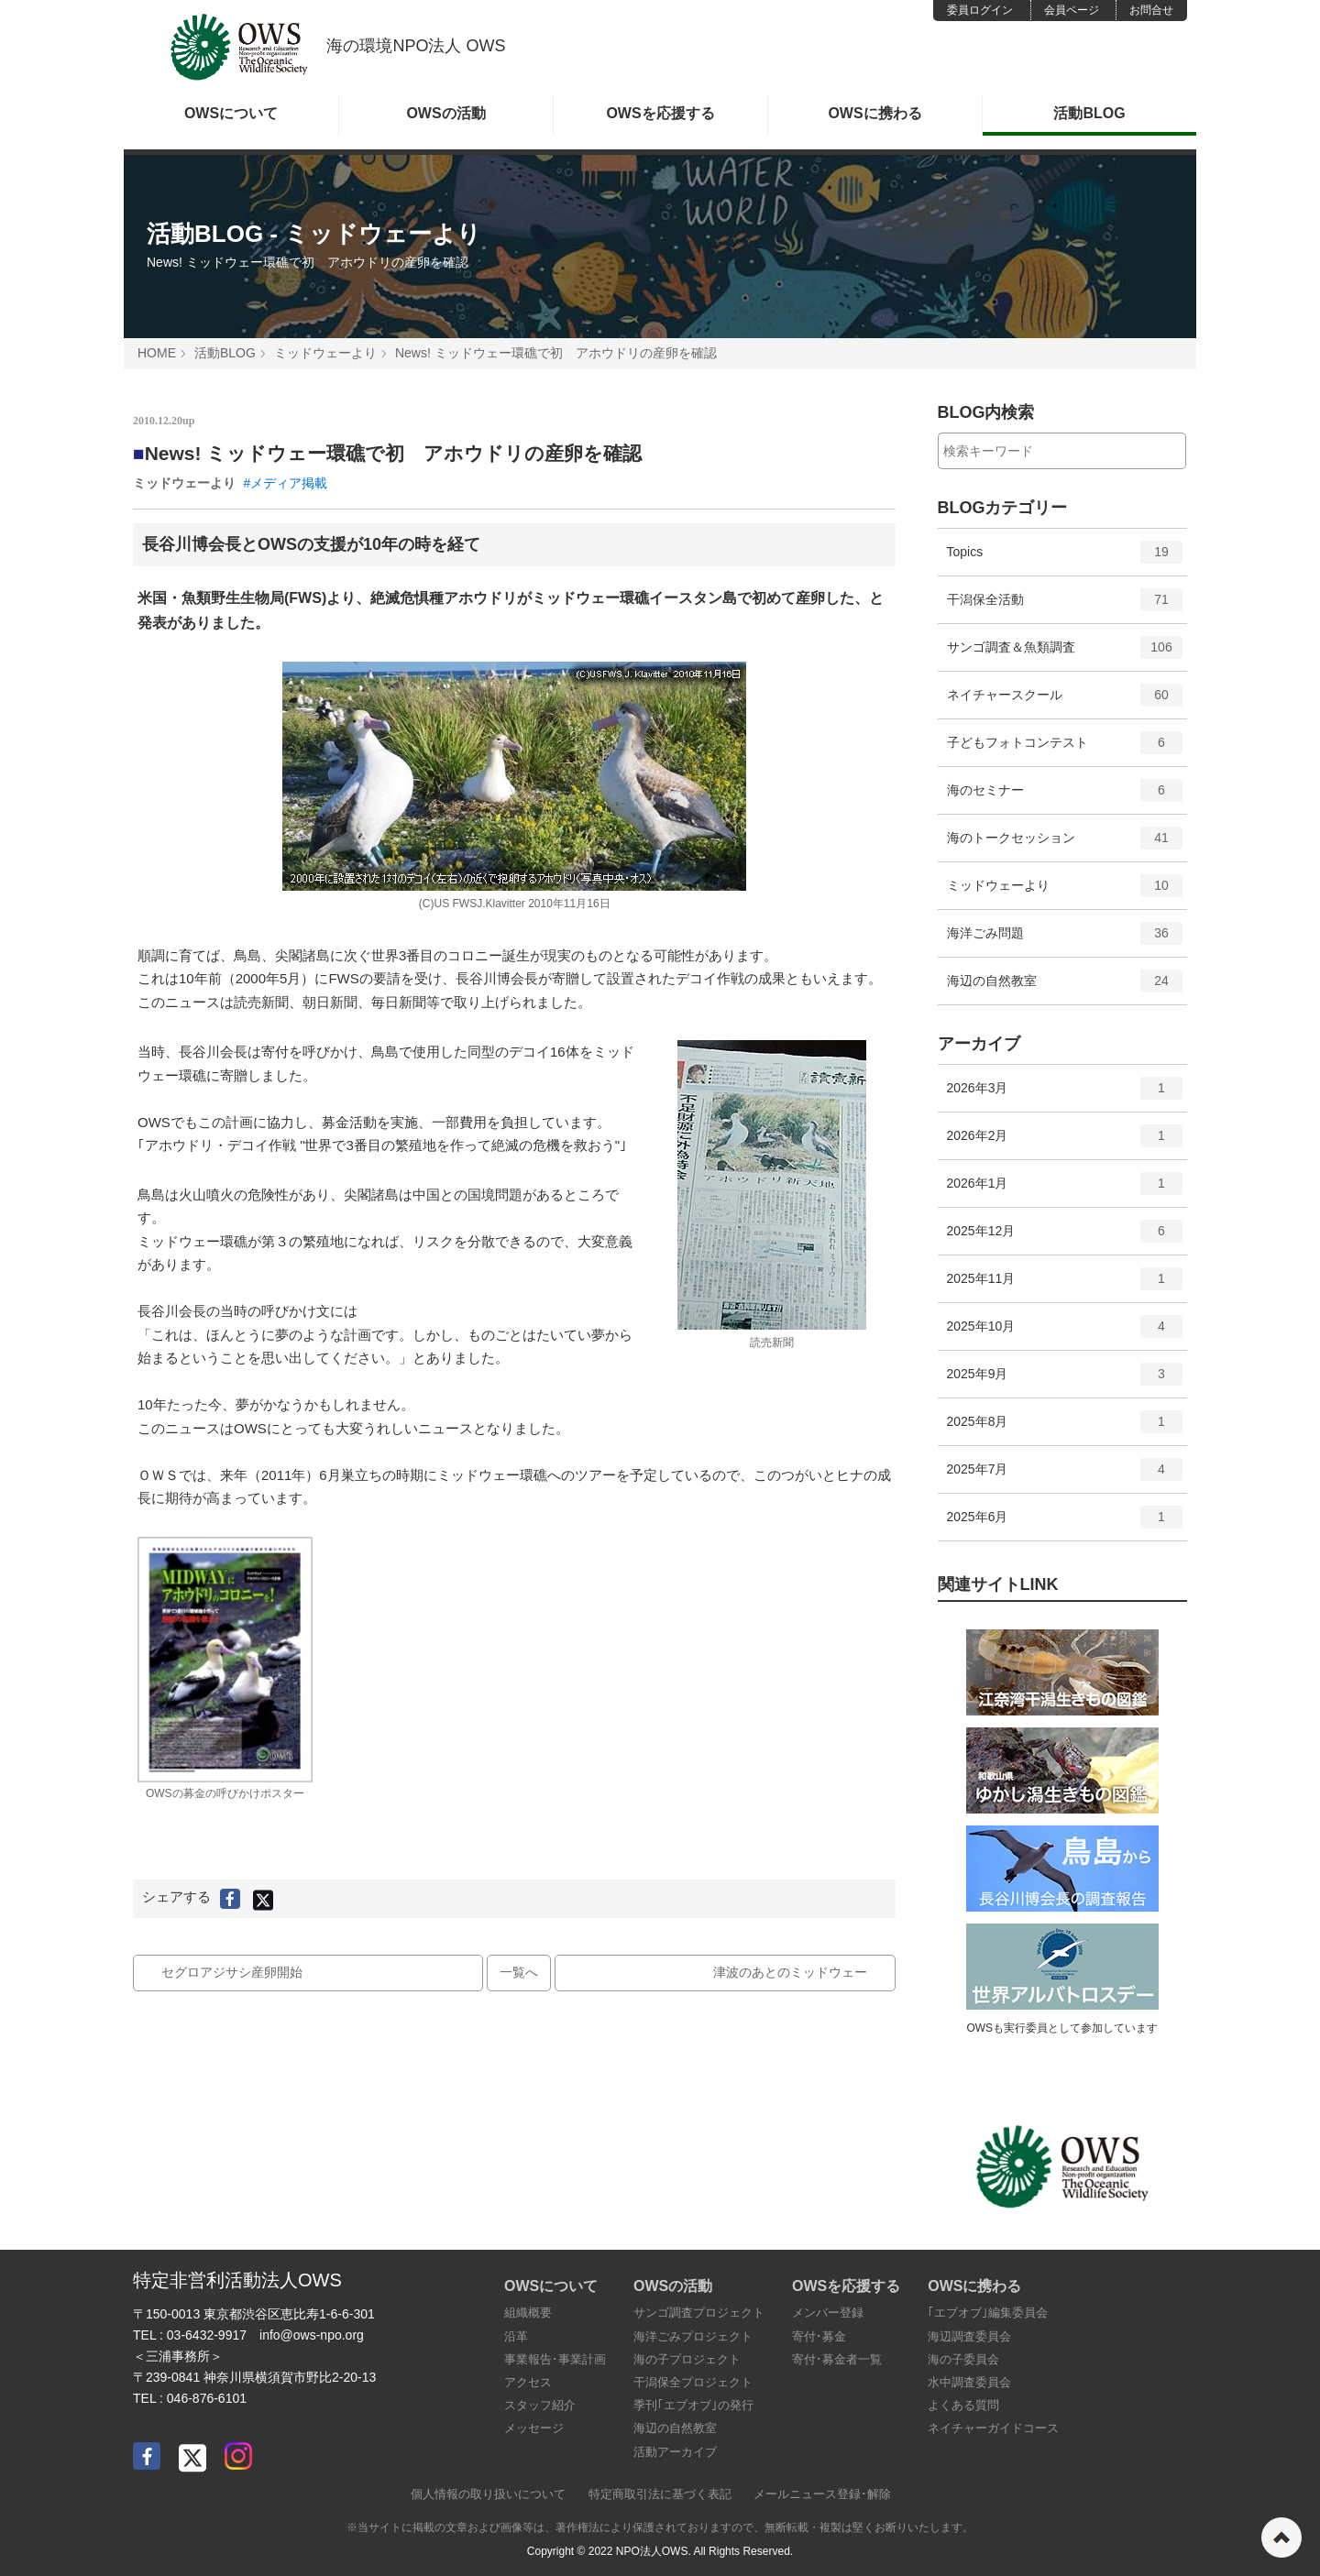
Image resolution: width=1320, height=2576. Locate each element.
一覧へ (519, 1972)
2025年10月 (1065, 1332)
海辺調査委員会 (969, 2336)
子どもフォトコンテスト (1065, 748)
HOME (157, 352)
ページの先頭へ (1281, 2537)
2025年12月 (1065, 1237)
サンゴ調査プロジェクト (698, 2312)
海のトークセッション (1065, 844)
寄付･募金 (819, 2336)
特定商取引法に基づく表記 (660, 2494)
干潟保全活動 (1065, 605)
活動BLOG (1089, 113)
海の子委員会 (963, 2359)
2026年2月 (1065, 1141)
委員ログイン (980, 10)
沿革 (516, 2336)
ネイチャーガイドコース (993, 2428)
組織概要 (528, 2312)
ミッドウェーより (325, 352)
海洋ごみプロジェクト (693, 2336)
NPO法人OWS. (653, 2551)
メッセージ (534, 2428)
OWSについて (231, 113)
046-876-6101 (207, 2398)
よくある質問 (963, 2405)
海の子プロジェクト (687, 2359)
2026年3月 (1065, 1094)
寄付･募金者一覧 (837, 2359)
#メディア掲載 (285, 483)
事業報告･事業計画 (555, 2359)
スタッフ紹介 (540, 2405)
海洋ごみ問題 (1065, 939)
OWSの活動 (445, 113)
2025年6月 (1065, 1523)
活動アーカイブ (675, 2452)
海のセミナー (1065, 796)
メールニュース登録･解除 (822, 2494)
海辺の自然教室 (1065, 987)
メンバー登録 (828, 2312)
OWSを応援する (660, 113)
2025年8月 (1065, 1427)
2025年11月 (1065, 1284)
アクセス (528, 2382)
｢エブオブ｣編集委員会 (988, 2312)
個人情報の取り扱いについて (488, 2494)
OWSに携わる (874, 113)
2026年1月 (1065, 1189)
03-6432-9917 (207, 2335)
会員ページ (1071, 10)
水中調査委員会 (969, 2382)
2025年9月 (1065, 1380)
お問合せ (1151, 10)
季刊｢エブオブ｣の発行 (693, 2405)
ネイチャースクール (1065, 701)
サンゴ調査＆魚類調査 (1065, 653)
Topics (1065, 558)
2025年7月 (1065, 1475)
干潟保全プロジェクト (693, 2382)
